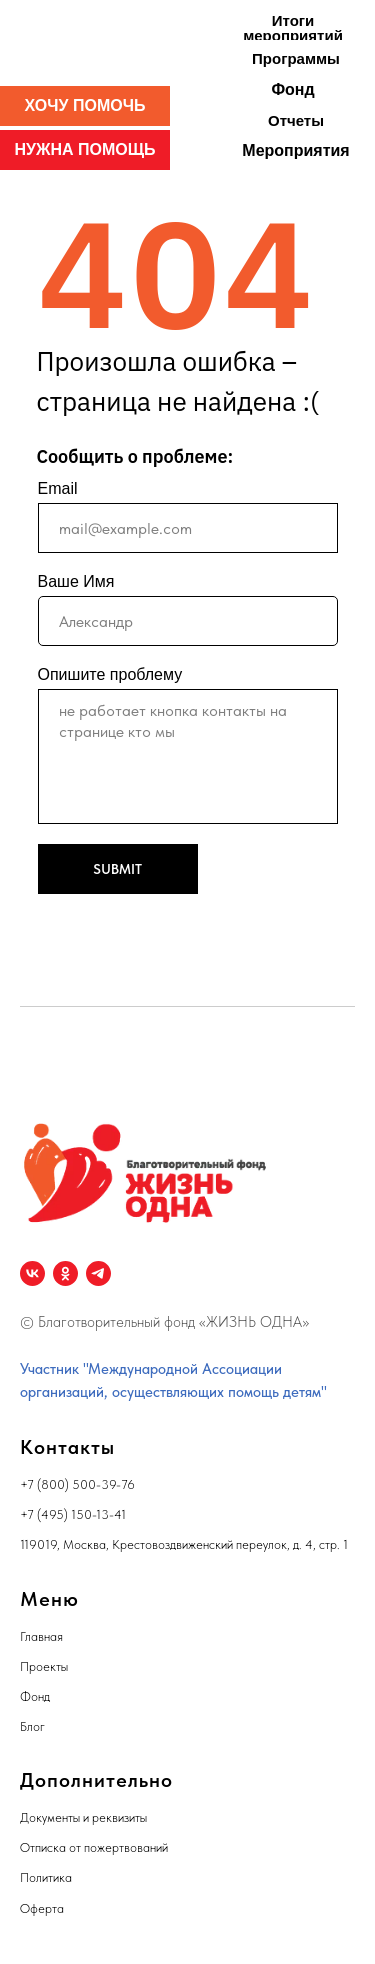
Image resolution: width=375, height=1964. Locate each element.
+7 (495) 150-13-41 (73, 1514)
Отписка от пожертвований (94, 1847)
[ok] (65, 1273)
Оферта (42, 1908)
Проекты (44, 1666)
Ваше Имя (76, 581)
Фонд (35, 1696)
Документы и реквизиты (83, 1817)
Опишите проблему (110, 674)
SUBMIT (117, 869)
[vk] (32, 1273)
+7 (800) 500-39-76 (77, 1484)
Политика (46, 1877)
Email (58, 488)
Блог (32, 1726)
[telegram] (98, 1273)
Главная (41, 1636)
